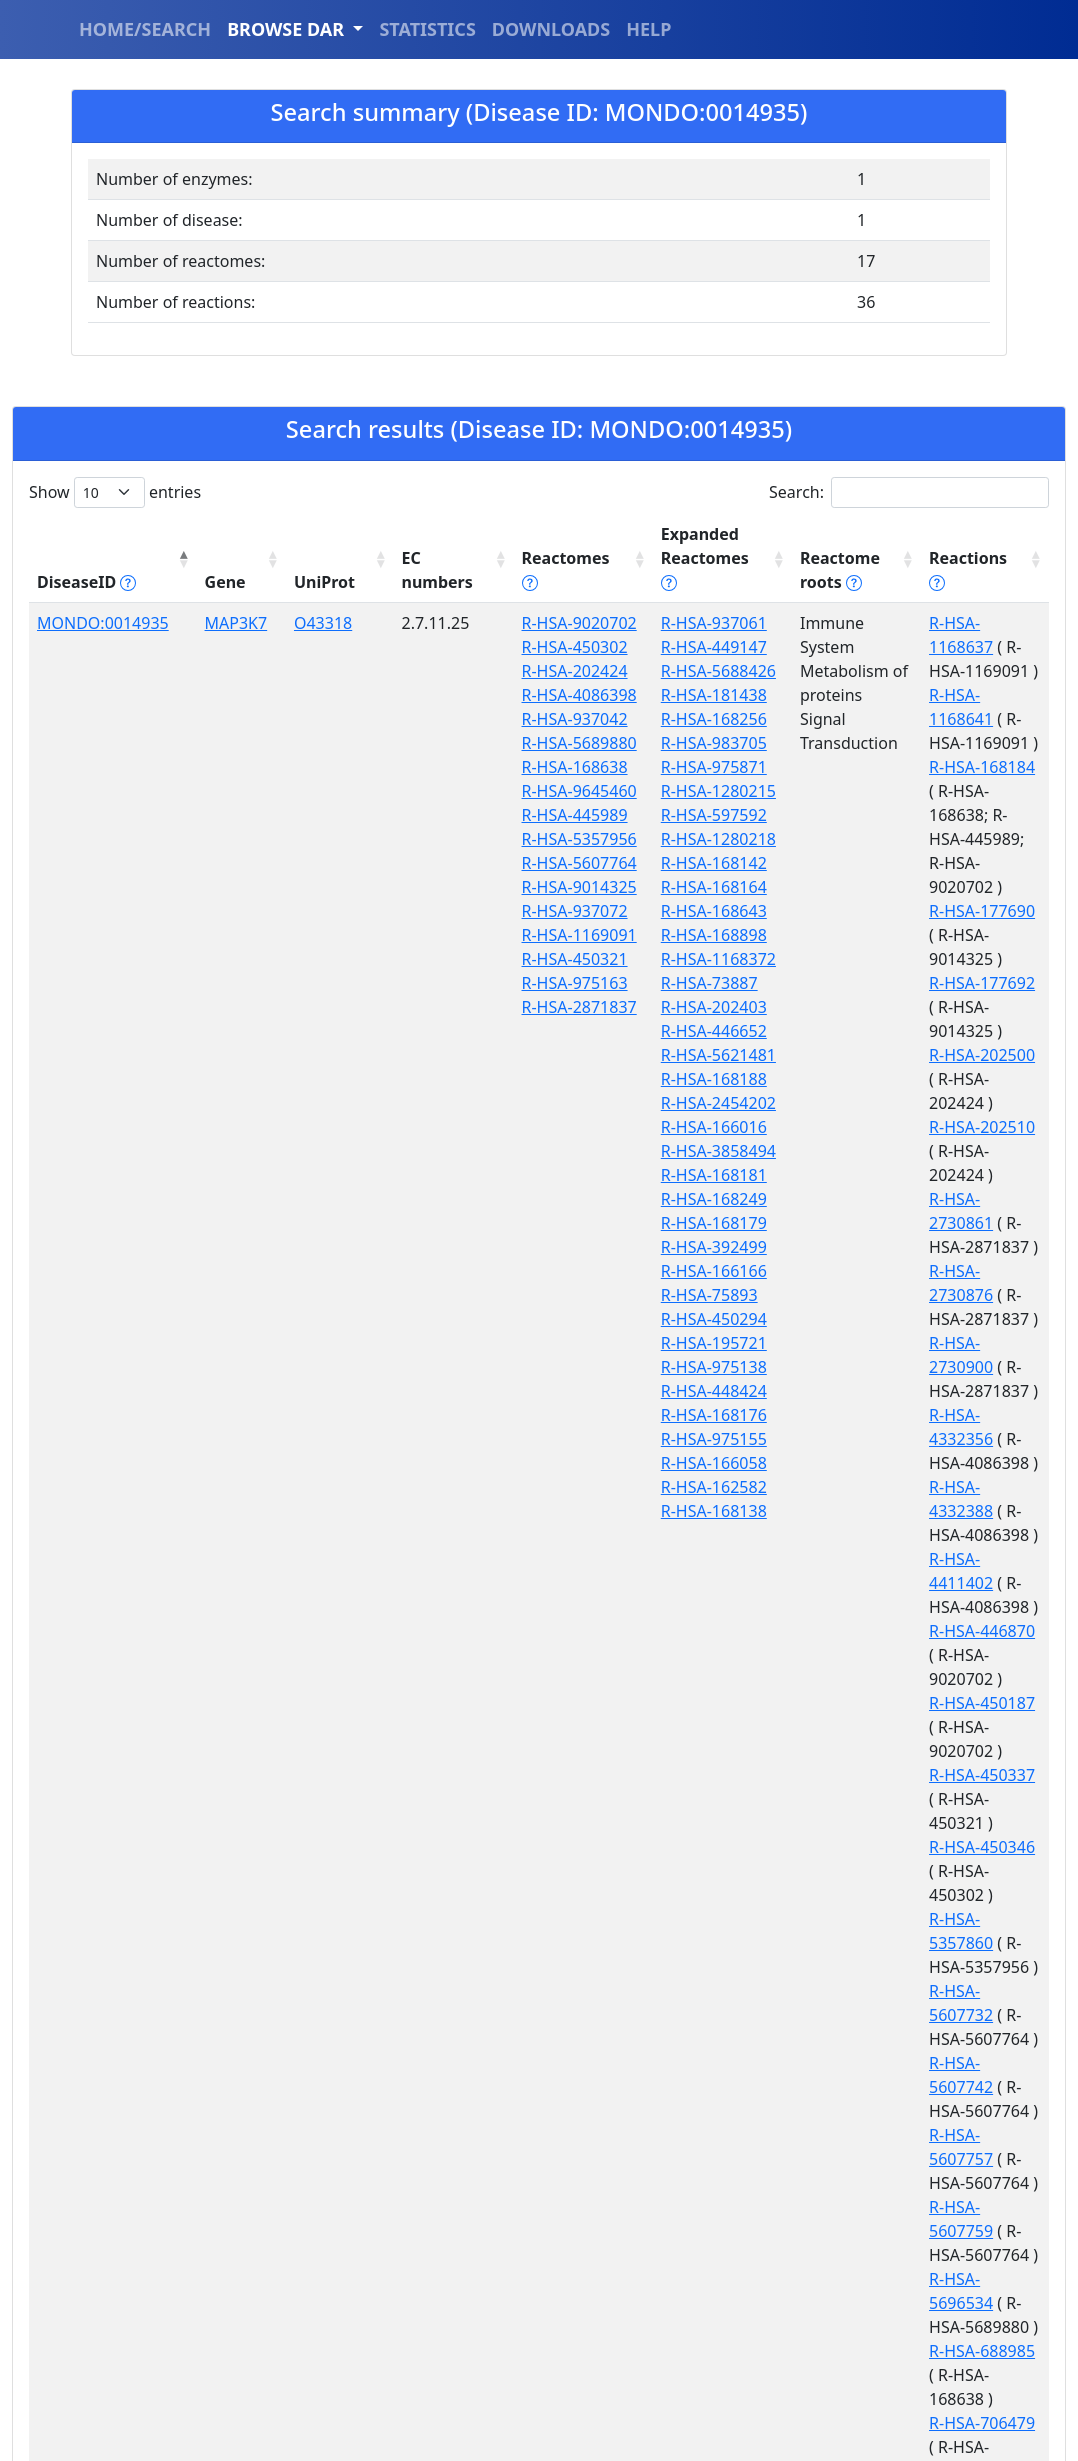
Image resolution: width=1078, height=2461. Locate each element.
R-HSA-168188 (650, 1055)
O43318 (293, 599)
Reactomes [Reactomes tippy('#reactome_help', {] (514, 546)
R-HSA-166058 (650, 1439)
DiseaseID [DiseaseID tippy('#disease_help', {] (86, 558)
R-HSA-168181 (650, 1151)
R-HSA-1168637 (926, 599)
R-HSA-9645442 (926, 2255)
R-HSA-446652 (650, 1007)
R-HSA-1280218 (654, 815)
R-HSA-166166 (650, 1247)
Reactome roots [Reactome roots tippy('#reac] (780, 546)
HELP (648, 29)
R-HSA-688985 (922, 1751)
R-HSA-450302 (523, 647)
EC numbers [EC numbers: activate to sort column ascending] (394, 546)
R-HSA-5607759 (926, 1655)
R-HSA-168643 (650, 887)
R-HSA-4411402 (926, 1223)
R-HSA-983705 (650, 719)
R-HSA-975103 (922, 2351)
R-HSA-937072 (523, 1055)
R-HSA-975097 (922, 2303)
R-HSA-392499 (650, 1223)
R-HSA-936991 (922, 2111)
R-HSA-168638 (523, 815)
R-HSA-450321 (523, 1127)
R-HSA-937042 (523, 743)
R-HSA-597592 (650, 791)
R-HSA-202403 (650, 983)
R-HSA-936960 (922, 2063)
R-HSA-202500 (922, 887)
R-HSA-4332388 (926, 1175)
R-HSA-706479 (922, 1799)
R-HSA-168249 (650, 1175)
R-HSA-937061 (650, 599)
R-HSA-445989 (523, 887)
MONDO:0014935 (103, 599)
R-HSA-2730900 (926, 1079)
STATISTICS (427, 29)
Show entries (115, 492)
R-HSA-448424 (650, 1367)
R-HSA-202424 (523, 671)
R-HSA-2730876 (926, 1031)
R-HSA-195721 (650, 1319)
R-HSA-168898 (650, 911)
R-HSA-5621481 (654, 1031)
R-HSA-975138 (650, 1343)
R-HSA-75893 (645, 1271)
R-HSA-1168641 (926, 647)
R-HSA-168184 (922, 695)
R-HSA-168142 (650, 839)
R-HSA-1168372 (654, 935)
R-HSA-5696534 (926, 1703)
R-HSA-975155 (650, 1415)
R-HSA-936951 (922, 2015)
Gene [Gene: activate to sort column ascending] (205, 558)
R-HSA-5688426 (654, 647)
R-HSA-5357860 (926, 1463)
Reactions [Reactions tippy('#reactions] (918, 558)
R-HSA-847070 (922, 1919)
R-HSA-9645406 (926, 2207)
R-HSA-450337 (922, 1367)
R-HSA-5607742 (926, 1559)
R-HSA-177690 (922, 791)
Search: (909, 492)
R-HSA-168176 (650, 1391)
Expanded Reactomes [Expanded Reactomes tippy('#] (651, 546)
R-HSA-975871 (650, 743)
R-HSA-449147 (650, 623)
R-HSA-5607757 (926, 1607)
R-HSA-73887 (645, 959)
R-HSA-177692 (922, 839)
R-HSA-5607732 (926, 1511)
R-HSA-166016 (650, 1103)
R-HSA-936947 (922, 1967)
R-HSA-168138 (650, 1487)
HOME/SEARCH (145, 29)
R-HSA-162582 (650, 1463)
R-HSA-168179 (650, 1199)
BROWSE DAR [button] (288, 29)
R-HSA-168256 (650, 695)
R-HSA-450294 (650, 1295)
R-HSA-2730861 (926, 983)
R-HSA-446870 (922, 1271)
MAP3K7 (216, 599)
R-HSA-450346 (922, 1415)
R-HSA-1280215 (654, 767)
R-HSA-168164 (650, 863)
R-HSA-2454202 (654, 1079)
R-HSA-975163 (523, 1151)
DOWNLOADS (551, 29)
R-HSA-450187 (922, 1319)
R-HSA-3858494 (654, 1127)
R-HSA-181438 (650, 671)
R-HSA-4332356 (926, 1127)
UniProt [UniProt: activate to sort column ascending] (294, 558)
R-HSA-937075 (922, 2159)
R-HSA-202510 (922, 935)
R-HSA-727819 (922, 1847)
